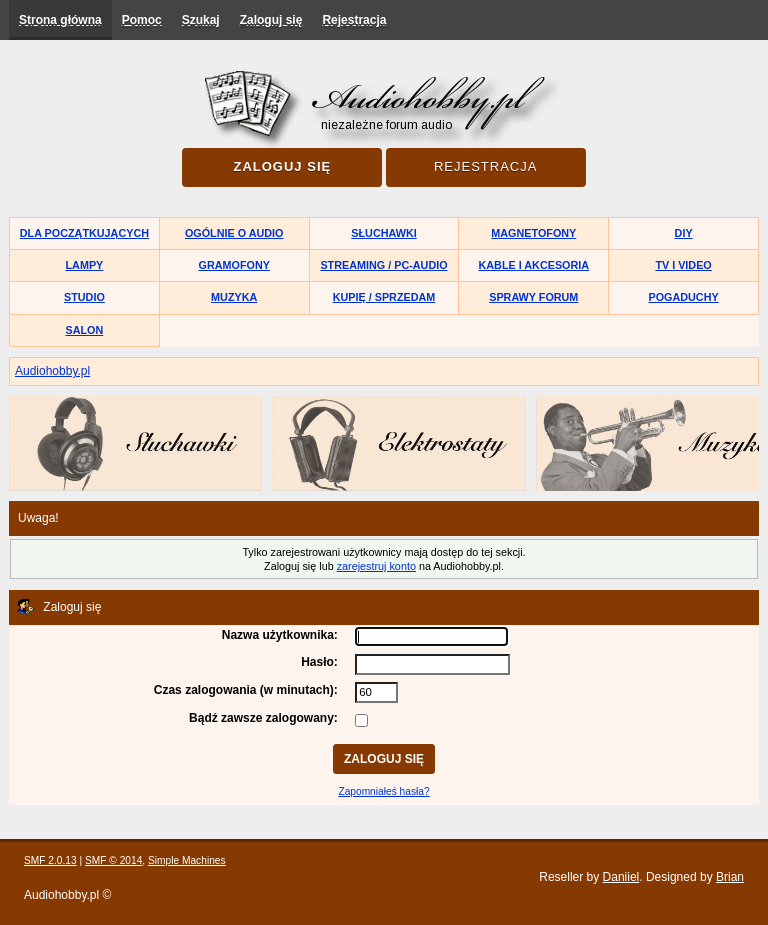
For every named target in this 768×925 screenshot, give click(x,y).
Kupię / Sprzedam (384, 297)
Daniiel (621, 877)
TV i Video (683, 265)
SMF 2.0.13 (50, 860)
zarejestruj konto (376, 566)
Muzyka (234, 297)
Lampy (85, 265)
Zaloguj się (271, 20)
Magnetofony (533, 233)
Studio (84, 297)
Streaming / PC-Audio (383, 265)
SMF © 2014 (113, 860)
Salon (85, 330)
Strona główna (60, 20)
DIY (684, 233)
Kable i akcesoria (534, 265)
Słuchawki (383, 233)
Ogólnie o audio (234, 233)
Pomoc (142, 20)
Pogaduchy (683, 297)
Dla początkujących (84, 233)
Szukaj (201, 20)
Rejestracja (354, 20)
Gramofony (234, 265)
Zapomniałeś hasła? (383, 791)
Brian (730, 877)
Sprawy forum (533, 297)
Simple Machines (187, 860)
